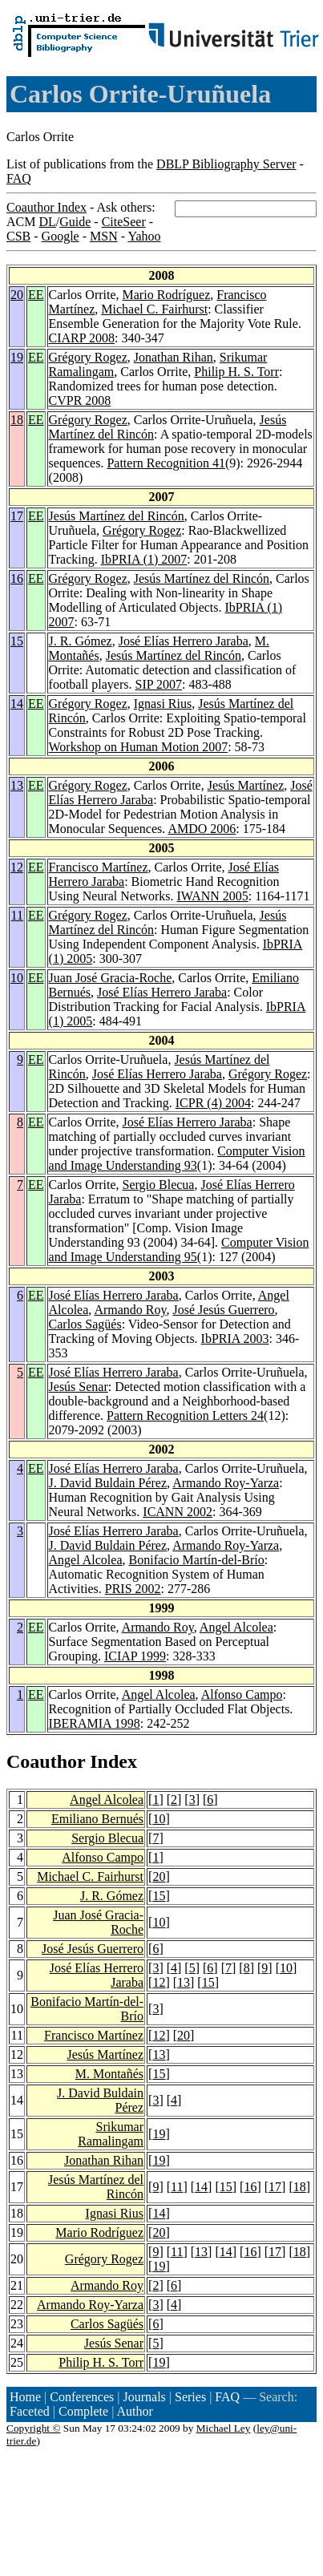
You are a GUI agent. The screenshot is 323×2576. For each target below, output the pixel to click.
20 (16, 294)
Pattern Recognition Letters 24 (185, 1415)
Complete (83, 2411)
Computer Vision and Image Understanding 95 (179, 1249)
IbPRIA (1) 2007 (144, 559)
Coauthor (45, 1761)
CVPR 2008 (80, 400)
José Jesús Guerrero (223, 1309)
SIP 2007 (159, 684)
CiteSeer (124, 221)
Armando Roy (130, 1309)
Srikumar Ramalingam (110, 2134)
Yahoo (143, 236)
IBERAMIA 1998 (94, 1723)
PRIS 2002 (133, 1588)
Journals (144, 2397)
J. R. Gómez (80, 641)
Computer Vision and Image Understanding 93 (177, 1158)
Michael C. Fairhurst (154, 309)
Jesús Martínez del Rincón (116, 516)
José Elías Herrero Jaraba (183, 641)
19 (16, 357)
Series (190, 2397)
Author (135, 2411)
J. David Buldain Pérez (108, 1483)
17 (16, 516)
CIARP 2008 (82, 338)
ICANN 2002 (177, 1512)
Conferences (82, 2397)
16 (16, 578)
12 (16, 867)
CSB (18, 236)
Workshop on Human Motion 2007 (138, 747)
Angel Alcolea (86, 1560)
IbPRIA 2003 (235, 1338)
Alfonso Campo (242, 1694)
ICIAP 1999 (135, 1656)
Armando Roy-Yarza (225, 1483)
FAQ (18, 178)
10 (16, 978)
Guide (75, 221)
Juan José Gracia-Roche (110, 978)
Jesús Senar (78, 1386)
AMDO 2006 (202, 828)
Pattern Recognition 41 (166, 463)
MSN (104, 236)
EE (36, 294)
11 (17, 915)
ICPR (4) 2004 (213, 1103)
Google (60, 236)
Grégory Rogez (88, 357)
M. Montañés (109, 2074)
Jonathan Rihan (173, 357)
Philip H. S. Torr (236, 371)
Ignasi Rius (163, 703)
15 (16, 641)
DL (46, 221)
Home (25, 2397)
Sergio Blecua (159, 1184)
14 (16, 703)
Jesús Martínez (246, 785)
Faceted (30, 2411)
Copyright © (33, 2428)
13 (16, 785)
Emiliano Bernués (97, 1819)
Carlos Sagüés (85, 1324)
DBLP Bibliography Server (226, 164)
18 (16, 420)
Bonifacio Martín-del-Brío (196, 1560)
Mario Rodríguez (167, 294)
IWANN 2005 (212, 896)
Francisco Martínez (98, 867)
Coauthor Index (46, 207)
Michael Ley (223, 2428)
